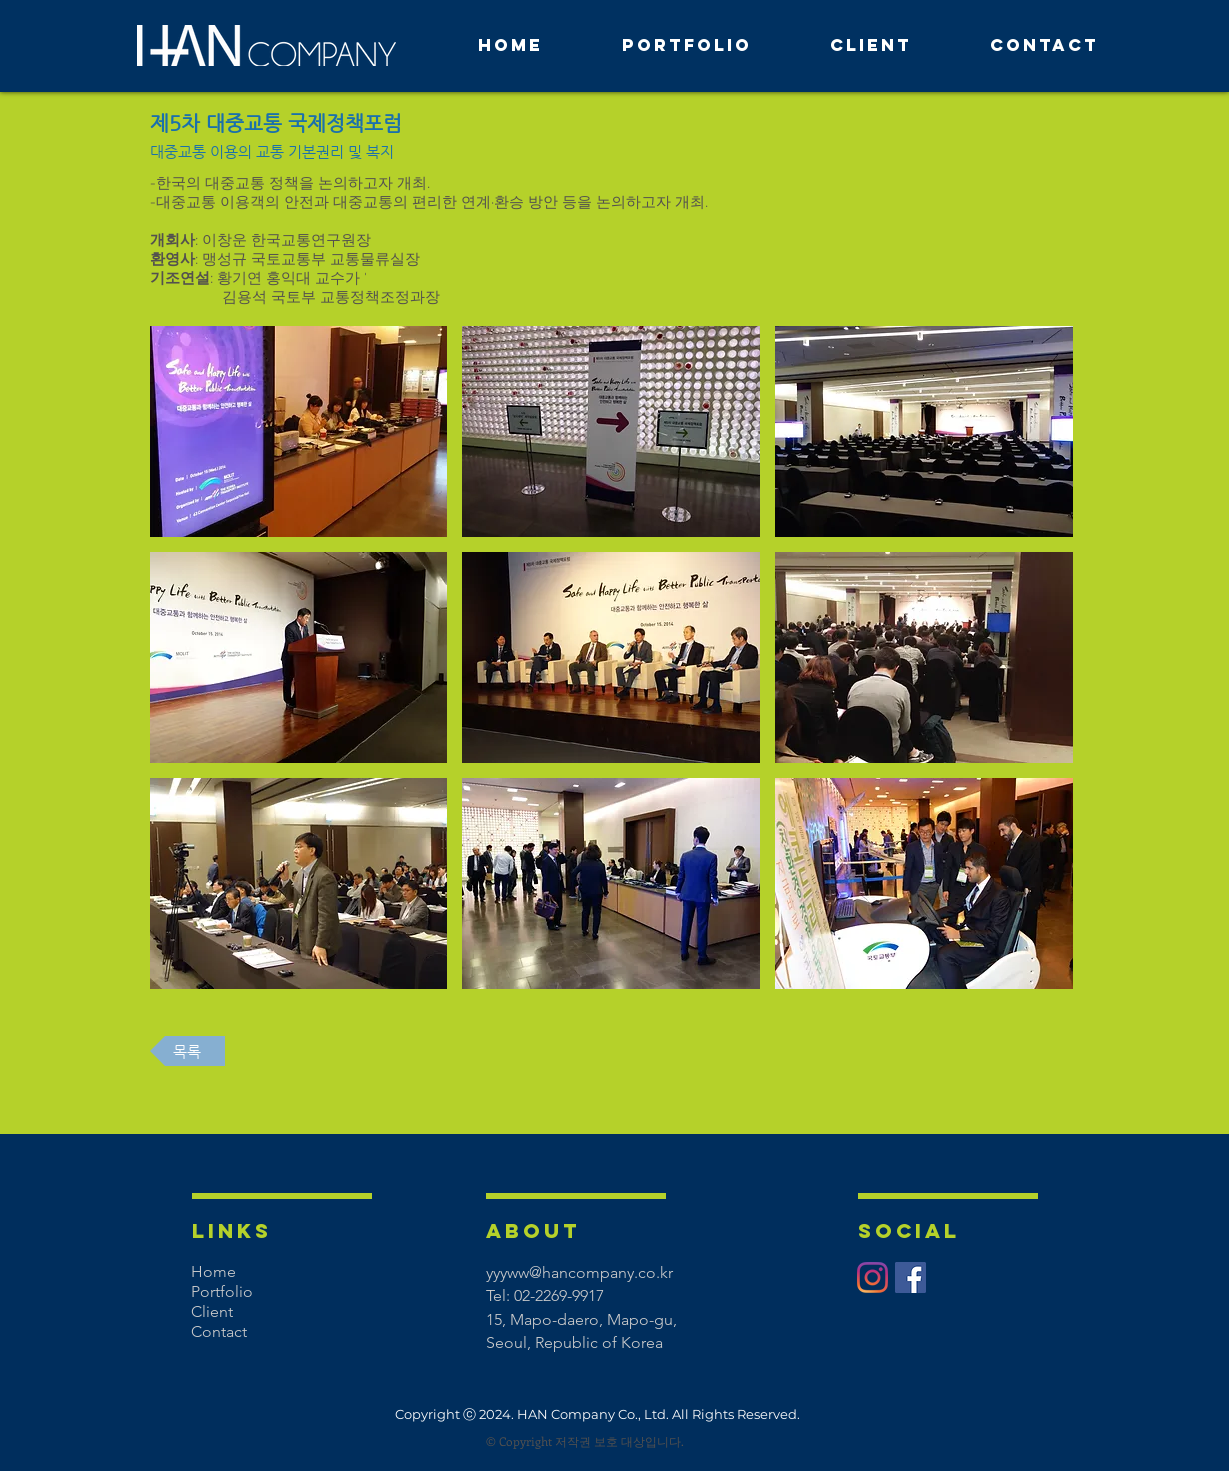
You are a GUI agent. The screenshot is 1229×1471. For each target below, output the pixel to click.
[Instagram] (872, 1277)
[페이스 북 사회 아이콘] (910, 1277)
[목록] (187, 1051)
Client (212, 1311)
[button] (299, 431)
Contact (219, 1331)
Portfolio (222, 1291)
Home (213, 1271)
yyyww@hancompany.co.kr (579, 1272)
